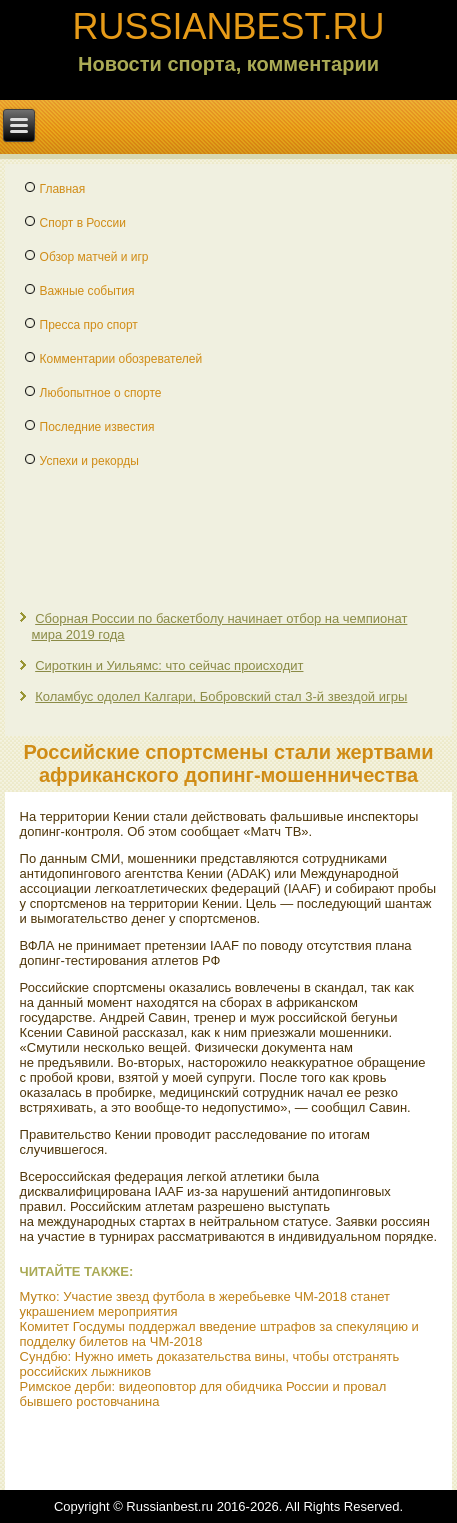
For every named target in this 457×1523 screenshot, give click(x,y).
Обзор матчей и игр (94, 257)
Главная (63, 189)
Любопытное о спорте (101, 393)
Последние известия (97, 427)
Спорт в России (83, 223)
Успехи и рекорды (89, 461)
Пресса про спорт (89, 325)
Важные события (87, 291)
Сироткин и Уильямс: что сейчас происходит (169, 665)
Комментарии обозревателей (121, 359)
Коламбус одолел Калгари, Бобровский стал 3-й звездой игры (221, 696)
